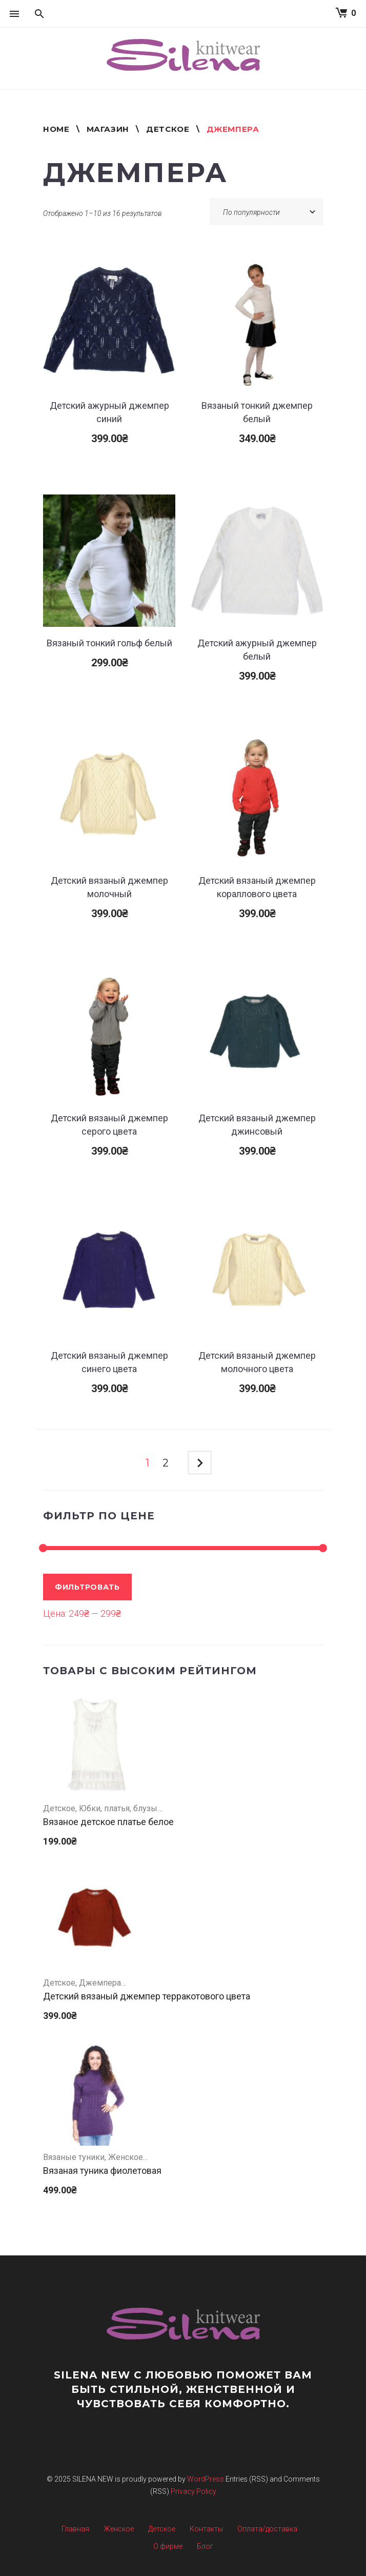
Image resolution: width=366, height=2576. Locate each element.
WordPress (205, 2479)
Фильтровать (87, 1587)
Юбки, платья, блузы (118, 1808)
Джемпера (100, 1983)
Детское (167, 129)
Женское (125, 2157)
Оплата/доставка (267, 2529)
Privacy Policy (193, 2491)
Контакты (206, 2529)
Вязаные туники (74, 2157)
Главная (75, 2529)
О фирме (167, 2546)
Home (56, 129)
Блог (205, 2546)
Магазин (108, 129)
